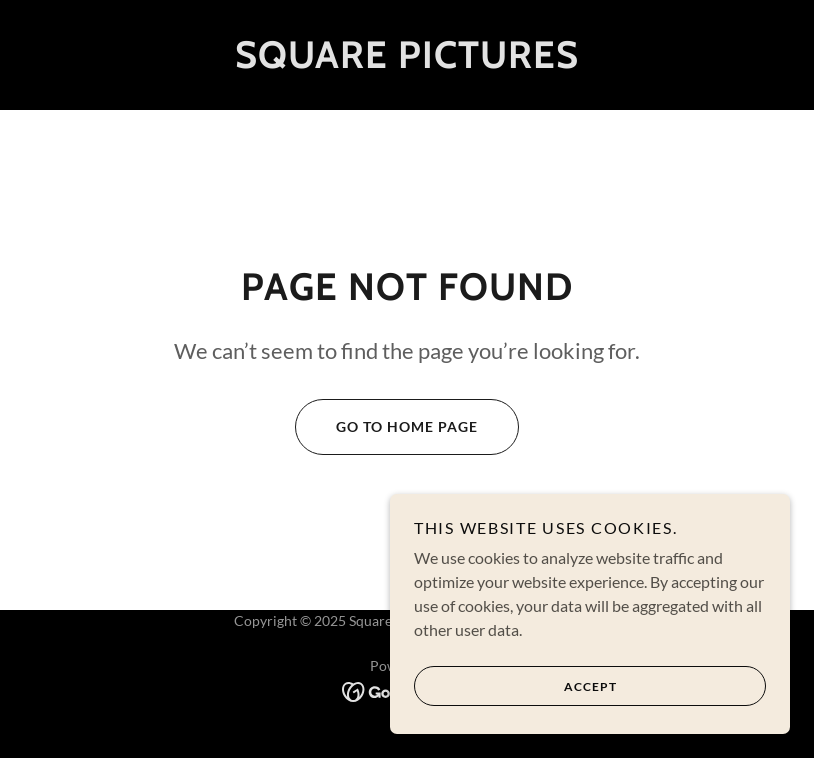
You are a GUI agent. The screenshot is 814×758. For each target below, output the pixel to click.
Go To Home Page (386, 427)
